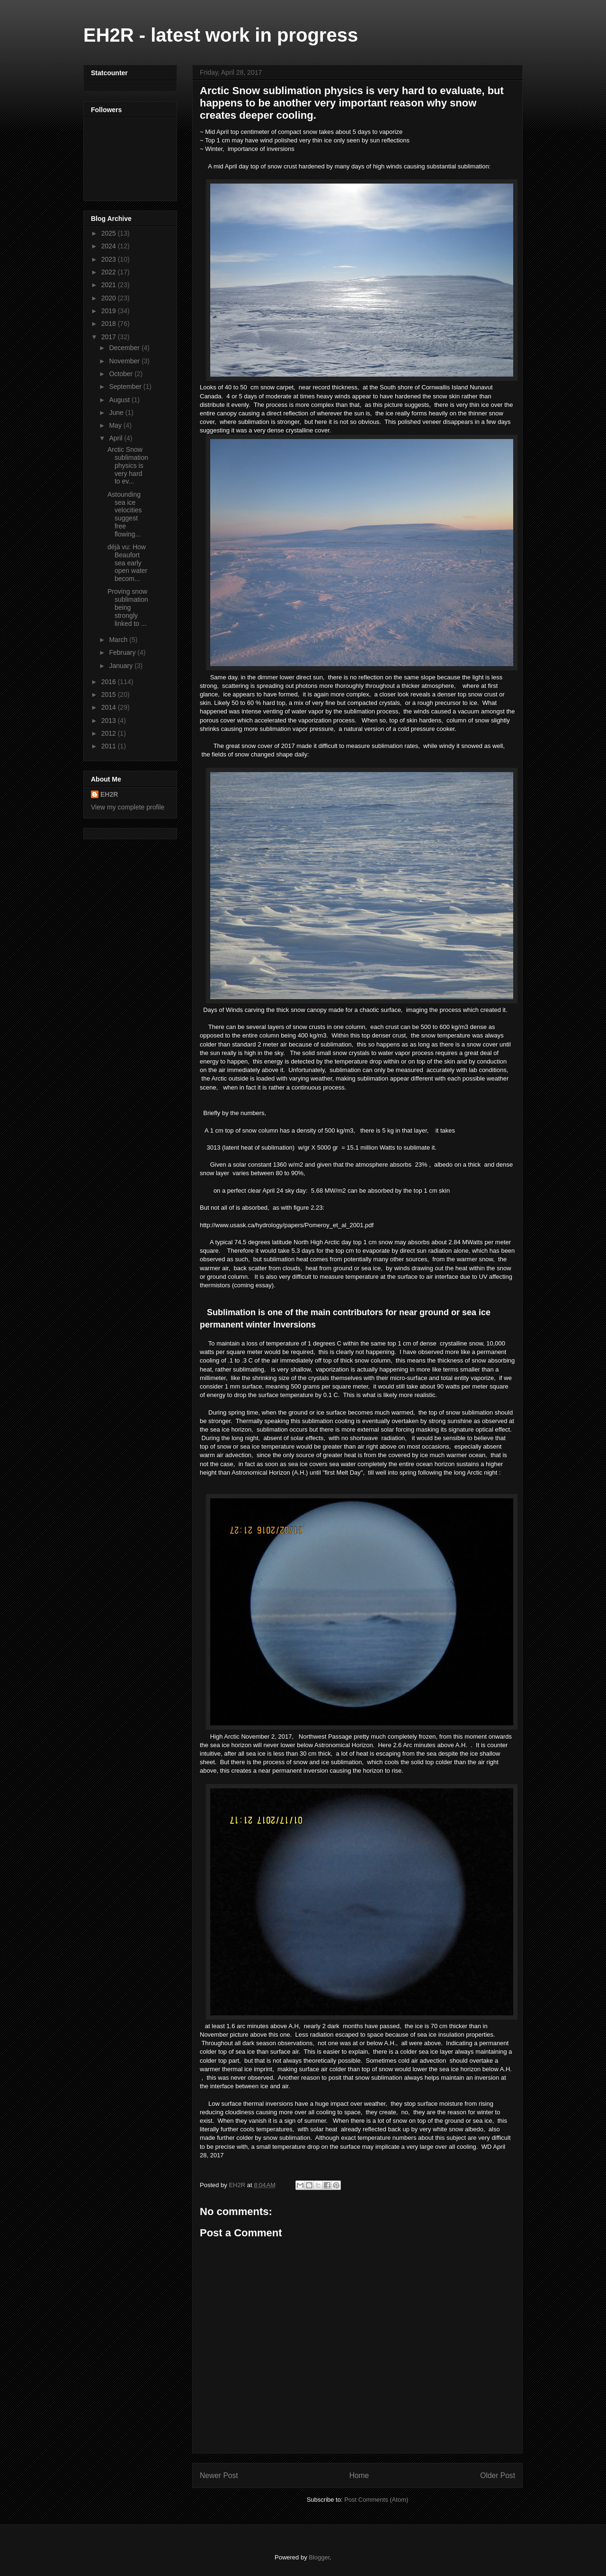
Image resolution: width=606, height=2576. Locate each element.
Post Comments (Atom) (376, 2499)
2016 (109, 682)
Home (359, 2475)
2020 (109, 298)
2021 (109, 285)
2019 (109, 311)
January (121, 665)
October (121, 374)
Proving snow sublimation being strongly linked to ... (127, 607)
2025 (109, 233)
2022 (109, 272)
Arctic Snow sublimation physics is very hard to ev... (127, 465)
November (125, 361)
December (125, 348)
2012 (109, 733)
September (126, 386)
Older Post (497, 2475)
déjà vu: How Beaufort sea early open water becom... (127, 562)
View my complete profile (127, 807)
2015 (109, 694)
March (119, 639)
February (123, 652)
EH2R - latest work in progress (220, 35)
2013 (109, 720)
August (120, 400)
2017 (109, 337)
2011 (109, 746)
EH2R (109, 794)
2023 (109, 259)
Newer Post (219, 2475)
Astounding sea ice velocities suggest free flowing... (124, 514)
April (116, 438)
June (117, 412)
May (116, 425)
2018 (109, 323)
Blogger (319, 2557)
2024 (109, 246)
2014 (109, 707)
